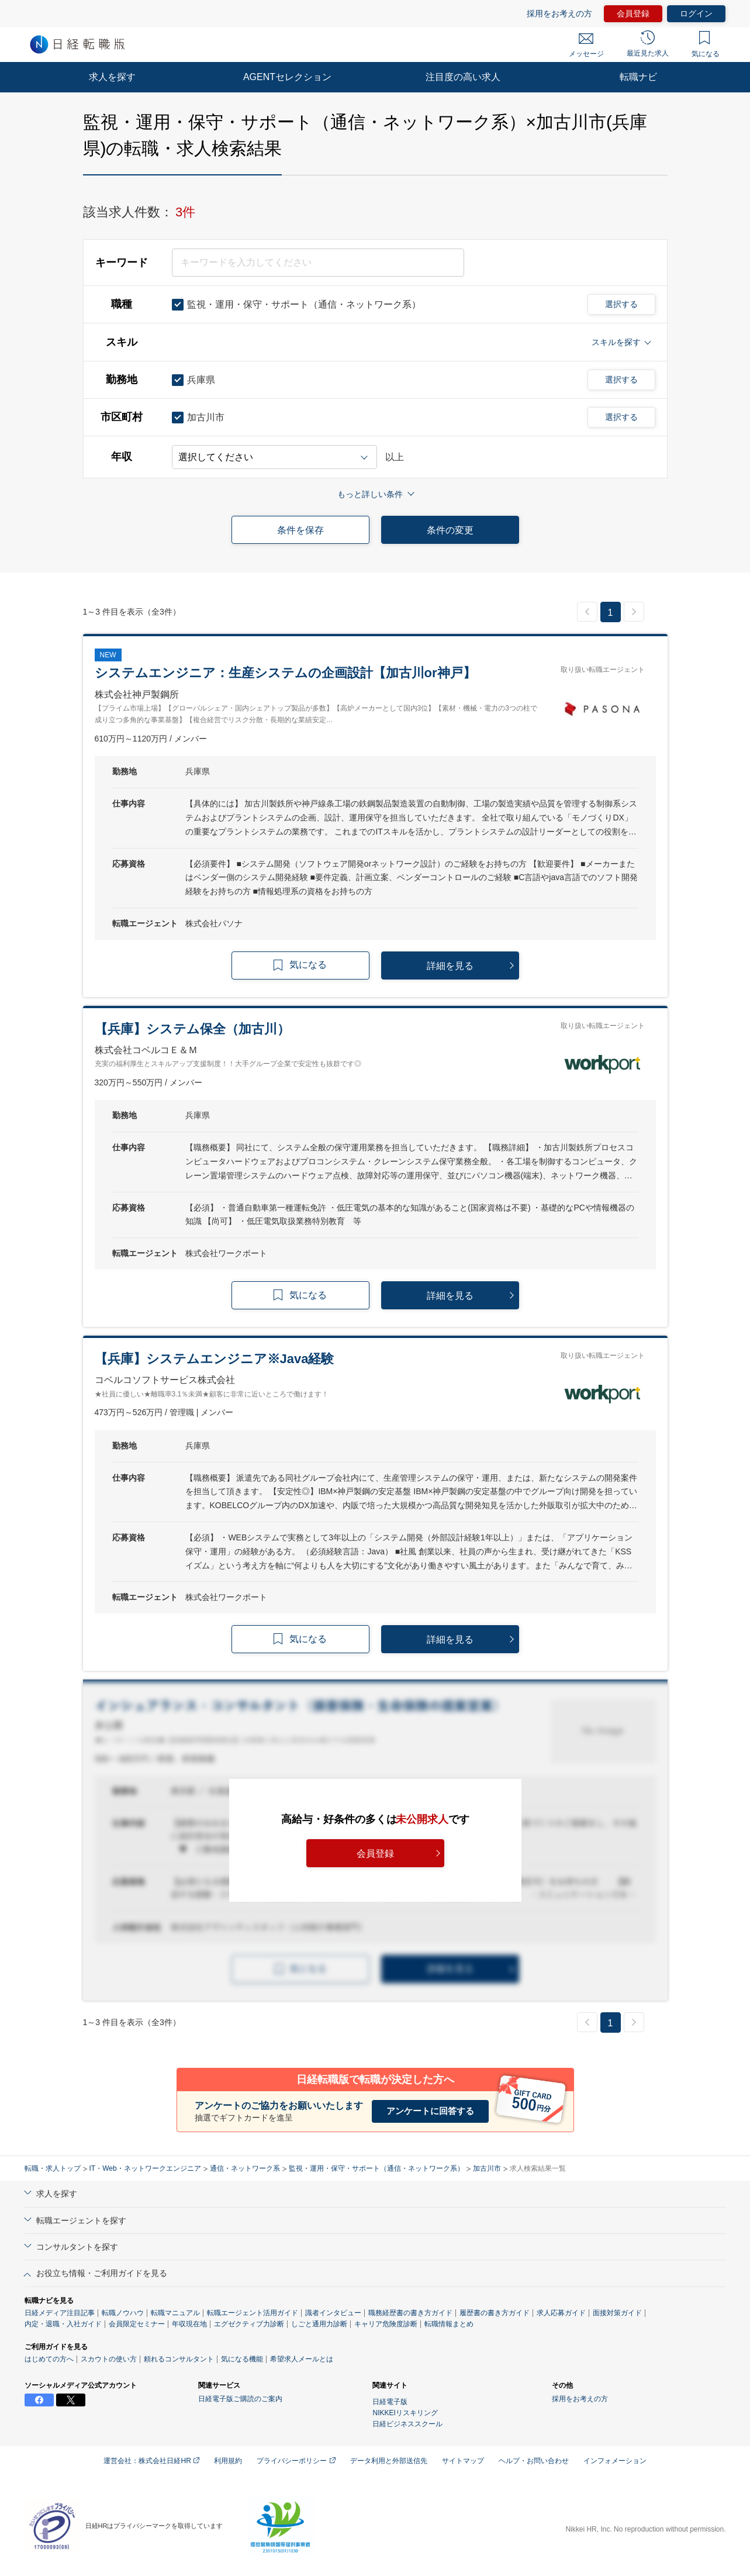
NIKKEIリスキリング (404, 2413)
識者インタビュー (333, 2313)
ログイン (696, 13)
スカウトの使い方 (109, 2359)
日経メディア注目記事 (60, 2313)
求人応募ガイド (561, 2313)
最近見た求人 (648, 43)
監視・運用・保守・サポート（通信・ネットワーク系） (376, 2168)
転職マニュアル (175, 2313)
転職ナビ (638, 77)
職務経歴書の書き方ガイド (410, 2313)
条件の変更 (450, 530)
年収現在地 (189, 2324)
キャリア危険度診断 (385, 2324)
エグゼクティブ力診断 (249, 2324)
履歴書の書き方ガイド (494, 2313)
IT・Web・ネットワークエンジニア (145, 2168)
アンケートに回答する (430, 2111)
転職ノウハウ (123, 2313)
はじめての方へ (49, 2359)
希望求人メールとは (301, 2359)
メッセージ (586, 45)
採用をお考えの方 (559, 13)
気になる (706, 44)
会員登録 (633, 13)
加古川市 (487, 2168)
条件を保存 (300, 530)
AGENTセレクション (287, 77)
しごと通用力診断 (319, 2324)
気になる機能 (242, 2359)
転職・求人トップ (53, 2168)
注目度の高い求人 (463, 77)
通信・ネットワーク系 (245, 2168)
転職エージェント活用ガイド (252, 2313)
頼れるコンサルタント (179, 2359)
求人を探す (112, 77)
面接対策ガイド (617, 2313)
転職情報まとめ (448, 2324)
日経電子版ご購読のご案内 (240, 2399)
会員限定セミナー (137, 2324)
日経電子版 (389, 2402)
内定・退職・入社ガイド (63, 2324)
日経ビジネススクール (407, 2424)
